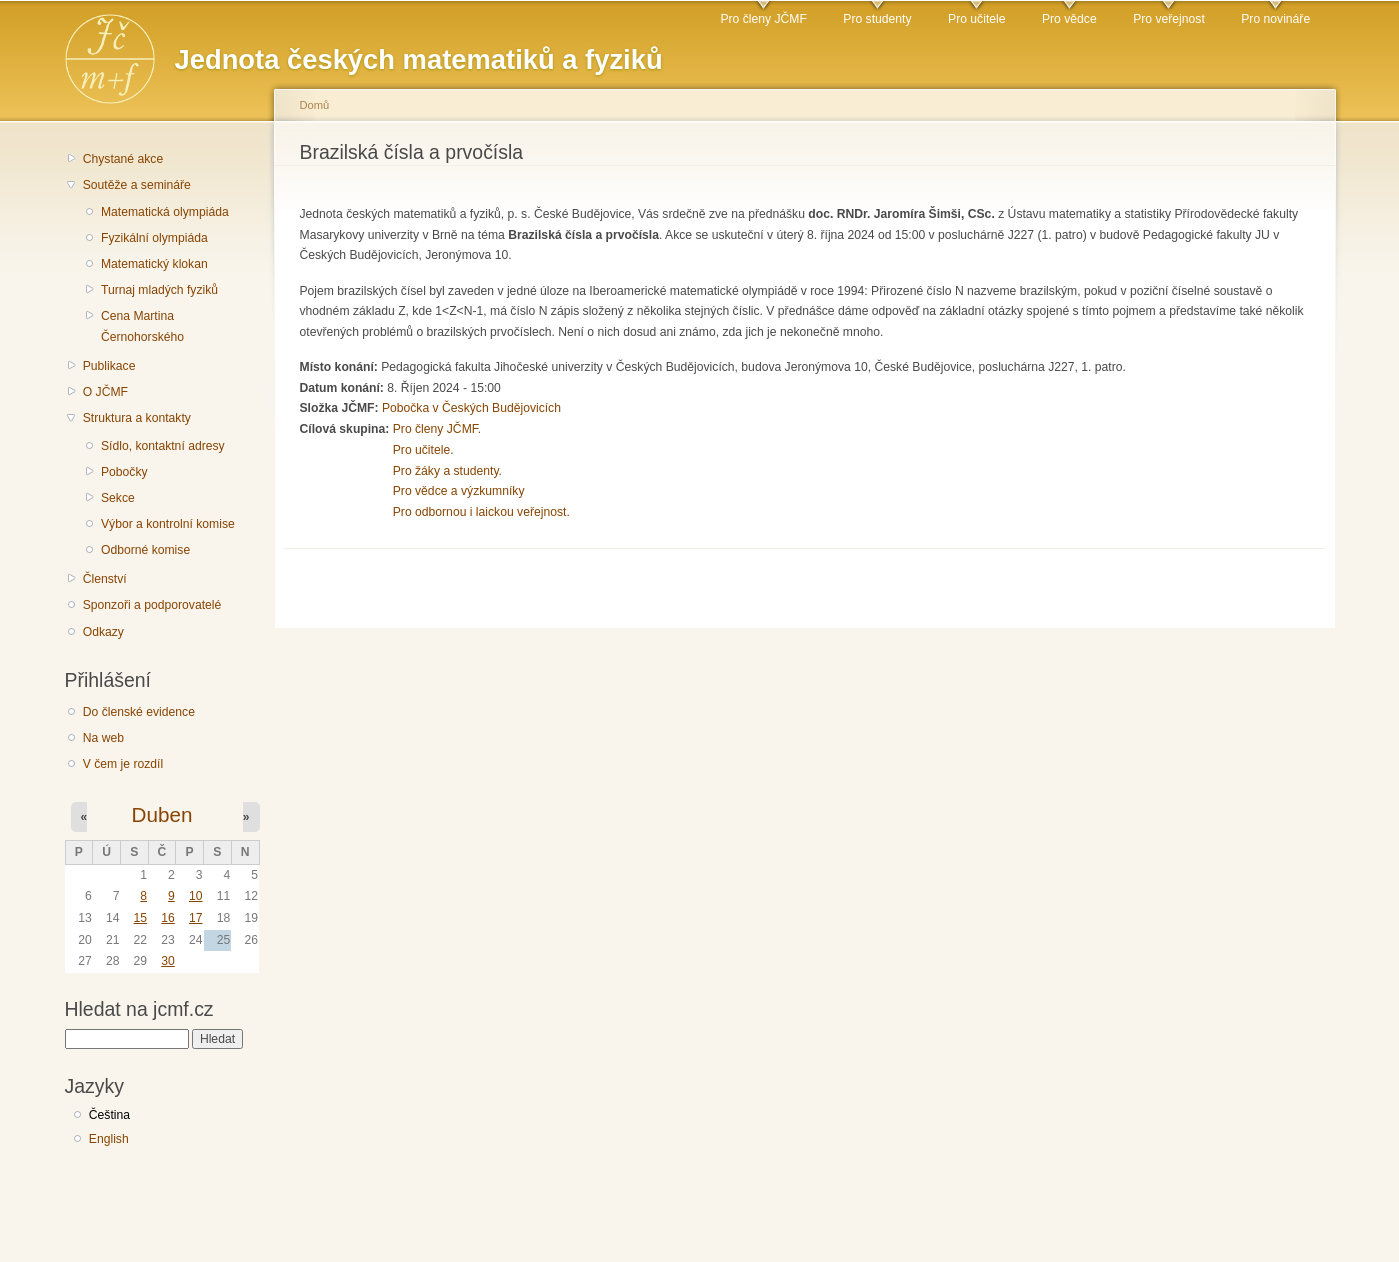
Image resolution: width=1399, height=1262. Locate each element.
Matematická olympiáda (165, 212)
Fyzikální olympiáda (154, 238)
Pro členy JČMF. (437, 429)
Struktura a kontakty (137, 418)
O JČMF (105, 392)
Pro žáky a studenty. (447, 471)
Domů (315, 105)
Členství (105, 579)
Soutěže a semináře (137, 185)
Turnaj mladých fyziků (159, 290)
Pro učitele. (423, 450)
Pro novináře (1275, 19)
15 (141, 918)
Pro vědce (1069, 19)
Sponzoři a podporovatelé (152, 605)
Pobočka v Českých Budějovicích (471, 408)
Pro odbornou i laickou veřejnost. (481, 512)
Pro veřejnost (1169, 19)
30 (168, 961)
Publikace (109, 366)
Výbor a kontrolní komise (168, 524)
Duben (162, 814)
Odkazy (103, 632)
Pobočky (124, 472)
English (109, 1139)
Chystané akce (123, 159)
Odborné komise (145, 550)
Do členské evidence (139, 712)
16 (168, 918)
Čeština (109, 1115)
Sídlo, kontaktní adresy (163, 446)
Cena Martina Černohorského (142, 326)
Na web (103, 738)
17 (196, 918)
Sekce (118, 498)
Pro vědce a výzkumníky (459, 491)
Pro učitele (976, 19)
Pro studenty (877, 19)
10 (196, 896)
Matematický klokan (154, 264)
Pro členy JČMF (763, 19)
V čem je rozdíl (123, 764)
